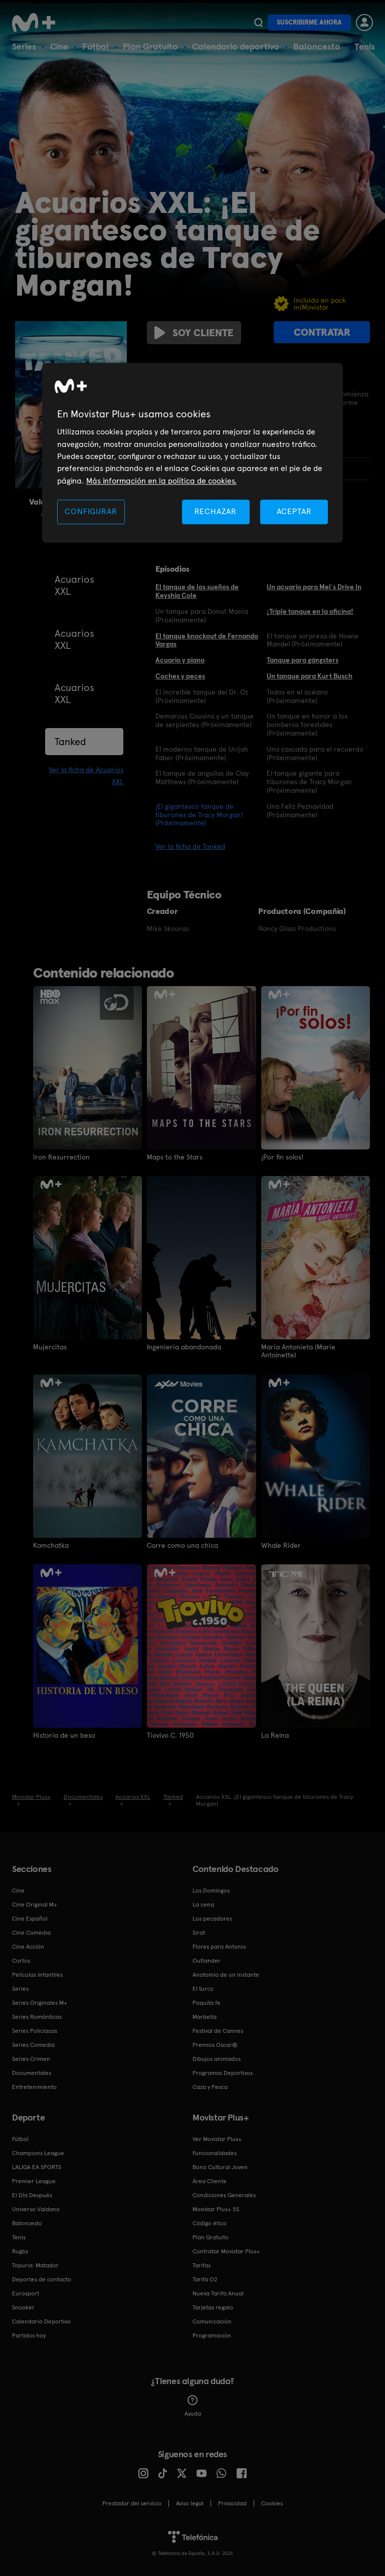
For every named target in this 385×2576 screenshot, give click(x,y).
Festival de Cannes (217, 2030)
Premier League (34, 2180)
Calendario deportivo (235, 46)
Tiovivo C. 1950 (170, 1735)
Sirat (198, 1932)
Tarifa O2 (205, 2278)
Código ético (209, 2222)
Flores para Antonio (219, 1946)
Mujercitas (50, 1347)
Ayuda (192, 2406)
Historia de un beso (64, 1735)
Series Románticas (37, 2016)
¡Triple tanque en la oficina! (310, 611)
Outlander (206, 1960)
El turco (203, 1988)
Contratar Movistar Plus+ (226, 2250)
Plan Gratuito (150, 46)
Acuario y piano (180, 660)
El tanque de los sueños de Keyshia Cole (197, 591)
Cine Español (30, 1918)
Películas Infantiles (37, 1974)
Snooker (23, 2306)
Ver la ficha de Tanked (190, 846)
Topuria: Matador (35, 2264)
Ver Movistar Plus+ (217, 2138)
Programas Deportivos (222, 2072)
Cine (59, 46)
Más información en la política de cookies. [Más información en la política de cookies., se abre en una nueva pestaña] (161, 481)
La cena (203, 1904)
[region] (192, 453)
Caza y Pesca (210, 2086)
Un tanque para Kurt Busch (309, 676)
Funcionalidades (214, 2152)
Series (24, 46)
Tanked (70, 742)
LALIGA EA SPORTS (36, 2166)
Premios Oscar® (215, 2044)
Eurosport (25, 2292)
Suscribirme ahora (309, 22)
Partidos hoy (29, 2334)
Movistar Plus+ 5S (215, 2208)
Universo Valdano (36, 2208)
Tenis (364, 46)
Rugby (20, 2250)
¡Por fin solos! (282, 1157)
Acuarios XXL (74, 585)
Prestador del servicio (131, 2502)
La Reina (275, 1735)
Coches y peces (180, 676)
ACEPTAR (294, 511)
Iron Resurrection (61, 1157)
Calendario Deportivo (41, 2320)
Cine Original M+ (34, 1904)
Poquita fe (206, 2002)
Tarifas (201, 2264)
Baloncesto (316, 46)
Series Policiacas (34, 2030)
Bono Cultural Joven (220, 2166)
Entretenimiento (34, 2086)
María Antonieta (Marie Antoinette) (298, 1351)
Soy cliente (194, 332)
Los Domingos (211, 1890)
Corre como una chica (182, 1545)
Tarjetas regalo (212, 2306)
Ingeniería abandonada (184, 1347)
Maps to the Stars (175, 1157)
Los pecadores (212, 1918)
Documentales (31, 2072)
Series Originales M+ (39, 2002)
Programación (211, 2334)
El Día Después (32, 2194)
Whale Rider (281, 1545)
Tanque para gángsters (302, 660)
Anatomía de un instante (225, 1974)
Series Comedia (33, 2044)
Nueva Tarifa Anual (218, 2292)
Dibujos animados (216, 2058)
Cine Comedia (31, 1932)
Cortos (21, 1960)
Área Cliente (209, 2180)
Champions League (38, 2152)
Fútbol (95, 46)
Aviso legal (190, 2502)
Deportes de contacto (41, 2278)
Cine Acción (28, 1946)
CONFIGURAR (91, 511)
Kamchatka (51, 1545)
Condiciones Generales (224, 2194)
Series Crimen (31, 2058)
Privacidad (232, 2502)
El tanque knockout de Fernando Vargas (206, 640)
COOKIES (272, 2502)
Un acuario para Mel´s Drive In (314, 587)
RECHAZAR (216, 511)
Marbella (204, 2016)
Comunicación (212, 2320)
